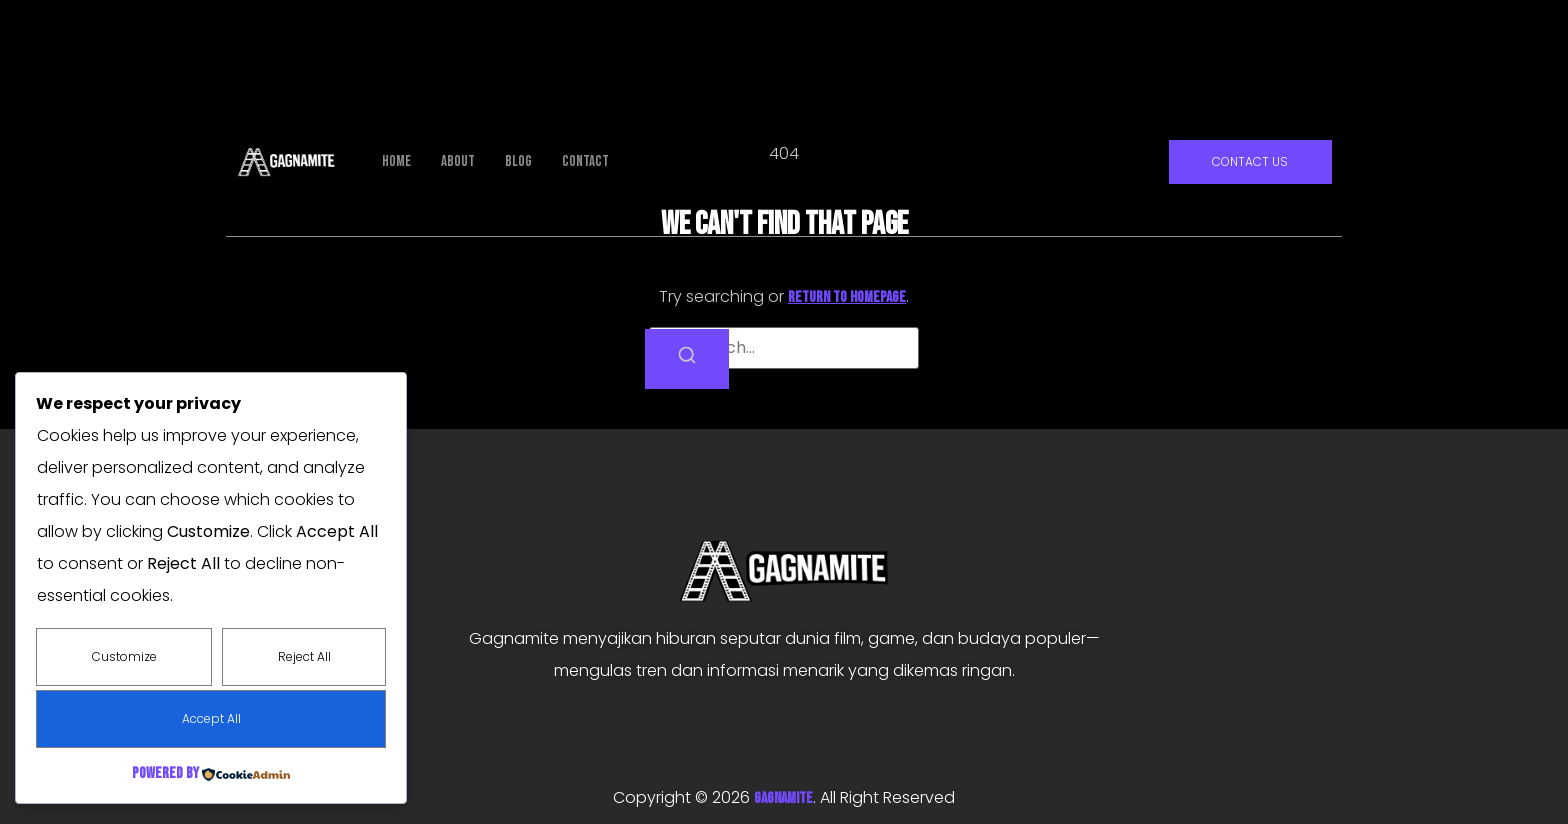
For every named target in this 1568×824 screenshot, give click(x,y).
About (458, 161)
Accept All (211, 718)
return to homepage (847, 297)
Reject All (304, 656)
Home (396, 161)
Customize (124, 656)
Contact (585, 161)
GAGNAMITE (783, 798)
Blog (518, 161)
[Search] (687, 359)
